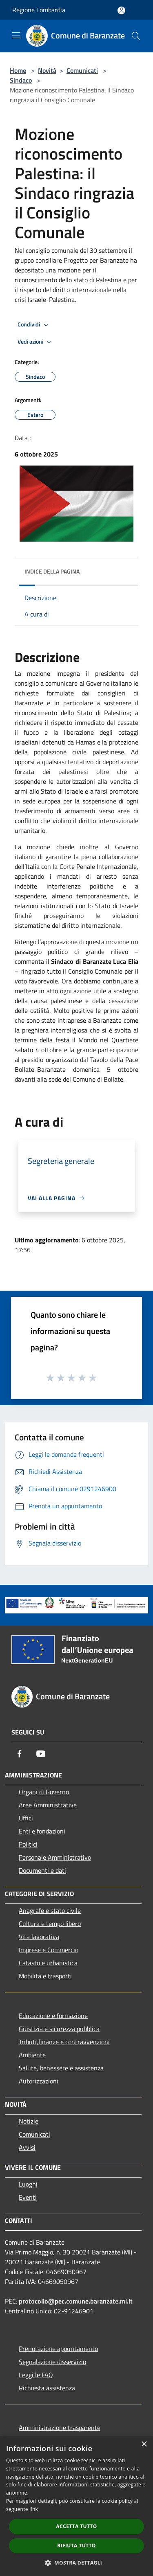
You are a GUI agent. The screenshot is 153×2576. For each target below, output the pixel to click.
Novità (47, 70)
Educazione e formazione (53, 2015)
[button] (76, 2562)
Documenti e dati (42, 1870)
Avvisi (27, 2147)
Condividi (34, 325)
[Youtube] (41, 1754)
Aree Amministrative (48, 1805)
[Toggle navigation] (16, 35)
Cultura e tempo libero (50, 1923)
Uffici (26, 1818)
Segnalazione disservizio (52, 2362)
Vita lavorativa (39, 1937)
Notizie (28, 2121)
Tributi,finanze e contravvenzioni (64, 2042)
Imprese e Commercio (48, 1950)
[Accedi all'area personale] (121, 10)
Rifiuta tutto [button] (76, 2545)
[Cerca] (136, 36)
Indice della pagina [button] (52, 571)
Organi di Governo (44, 1792)
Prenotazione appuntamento (58, 2348)
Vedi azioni (36, 342)
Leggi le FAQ (36, 2375)
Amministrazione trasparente (59, 2427)
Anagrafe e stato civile (50, 1910)
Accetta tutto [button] (76, 2526)
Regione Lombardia (38, 10)
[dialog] (76, 2506)
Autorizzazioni (38, 2081)
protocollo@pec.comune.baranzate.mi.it (76, 2301)
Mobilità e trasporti (45, 1976)
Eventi (28, 2197)
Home (18, 70)
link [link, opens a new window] (33, 2509)
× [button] (144, 2444)
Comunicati (82, 70)
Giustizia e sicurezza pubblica (59, 2029)
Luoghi (28, 2184)
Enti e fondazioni (42, 1831)
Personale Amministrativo (55, 1857)
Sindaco (21, 80)
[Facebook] (19, 1754)
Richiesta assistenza (47, 2388)
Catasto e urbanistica (48, 1963)
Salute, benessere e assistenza (61, 2068)
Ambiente (32, 2055)
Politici (28, 1844)
